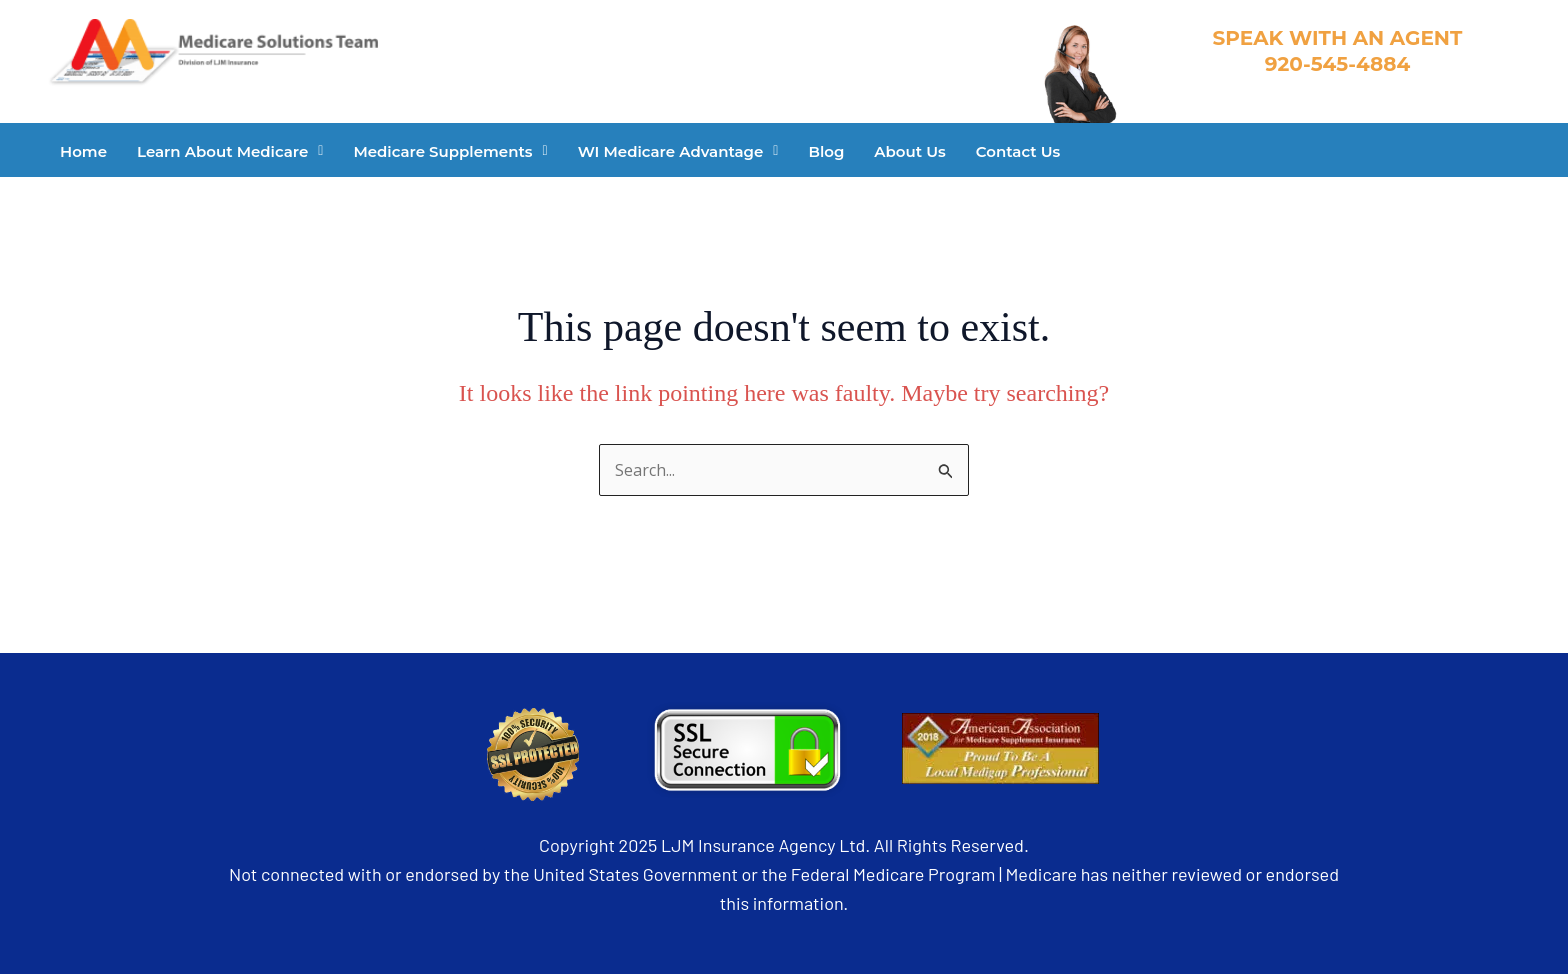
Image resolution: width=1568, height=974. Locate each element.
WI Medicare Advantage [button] (678, 151)
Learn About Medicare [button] (230, 151)
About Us (909, 151)
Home (83, 151)
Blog (826, 151)
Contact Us (1018, 151)
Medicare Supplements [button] (450, 151)
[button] (230, 151)
